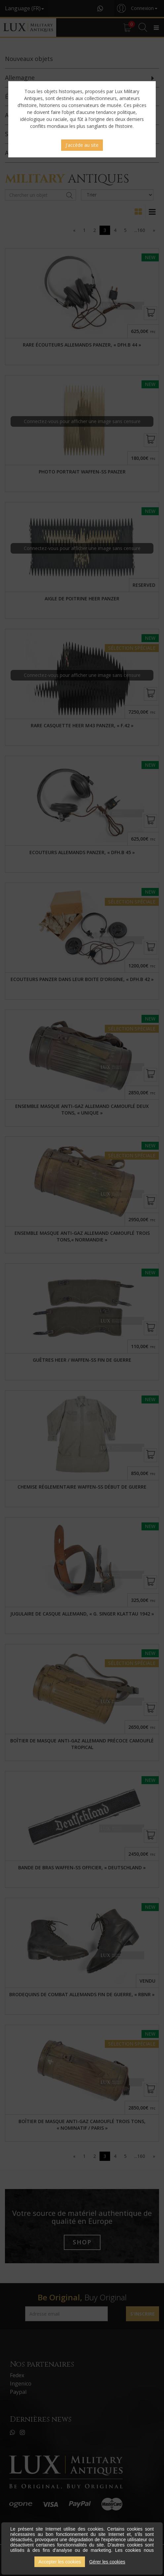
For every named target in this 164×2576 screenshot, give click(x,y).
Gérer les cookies (107, 2561)
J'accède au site (82, 145)
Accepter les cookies (59, 2561)
